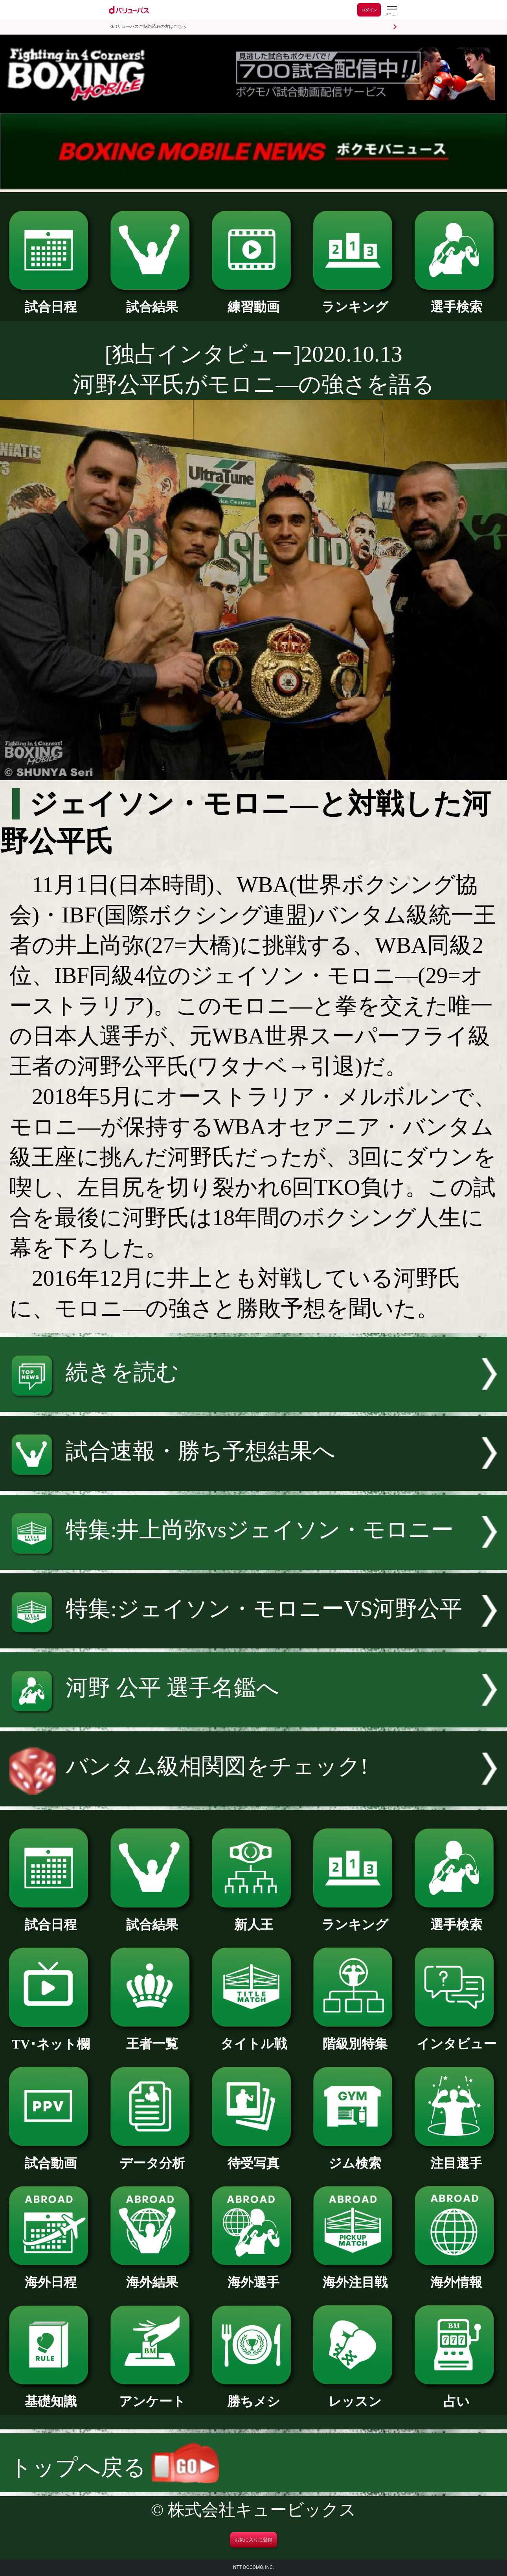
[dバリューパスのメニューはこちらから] (391, 11)
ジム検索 (355, 2156)
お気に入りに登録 (253, 2540)
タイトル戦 (253, 2037)
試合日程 (51, 300)
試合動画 (51, 2156)
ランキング (355, 300)
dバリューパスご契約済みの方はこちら (148, 26)
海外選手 (253, 2275)
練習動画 (253, 300)
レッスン (355, 2395)
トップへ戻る (114, 2467)
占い (456, 2395)
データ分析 (152, 2156)
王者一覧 (152, 2037)
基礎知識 (51, 2395)
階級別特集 (355, 2037)
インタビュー (456, 2037)
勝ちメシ (253, 2395)
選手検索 (456, 300)
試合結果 (152, 300)
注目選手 (456, 2156)
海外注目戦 (355, 2275)
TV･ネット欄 (51, 2037)
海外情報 (456, 2275)
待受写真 (253, 2156)
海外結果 (152, 2275)
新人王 (253, 1918)
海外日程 (51, 2275)
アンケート (152, 2395)
